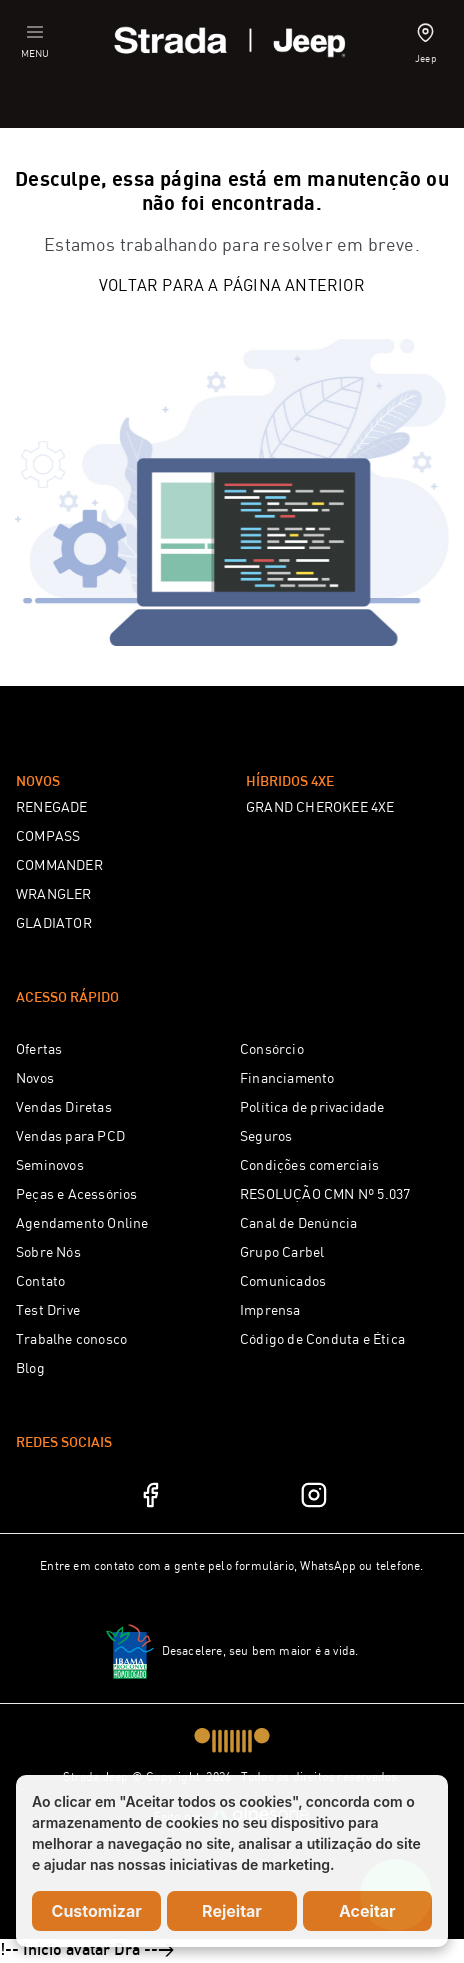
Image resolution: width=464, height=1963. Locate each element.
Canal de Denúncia (298, 1224)
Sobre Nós (48, 1253)
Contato (40, 1282)
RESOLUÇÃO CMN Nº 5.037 (325, 1195)
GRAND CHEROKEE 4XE (320, 808)
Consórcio (272, 1050)
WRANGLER (54, 895)
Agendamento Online (82, 1224)
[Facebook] (150, 1495)
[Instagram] (314, 1495)
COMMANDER (59, 866)
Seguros (266, 1137)
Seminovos (50, 1166)
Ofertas (39, 1050)
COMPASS (48, 837)
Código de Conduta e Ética (322, 1340)
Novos (35, 1079)
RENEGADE (52, 808)
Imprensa (270, 1311)
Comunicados (283, 1282)
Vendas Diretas (64, 1108)
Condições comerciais (309, 1166)
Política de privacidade (312, 1108)
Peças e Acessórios (77, 1195)
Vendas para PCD (70, 1137)
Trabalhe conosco (71, 1340)
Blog (30, 1369)
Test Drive (48, 1311)
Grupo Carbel (282, 1253)
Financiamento (287, 1079)
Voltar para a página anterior (232, 286)
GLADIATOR (54, 924)
